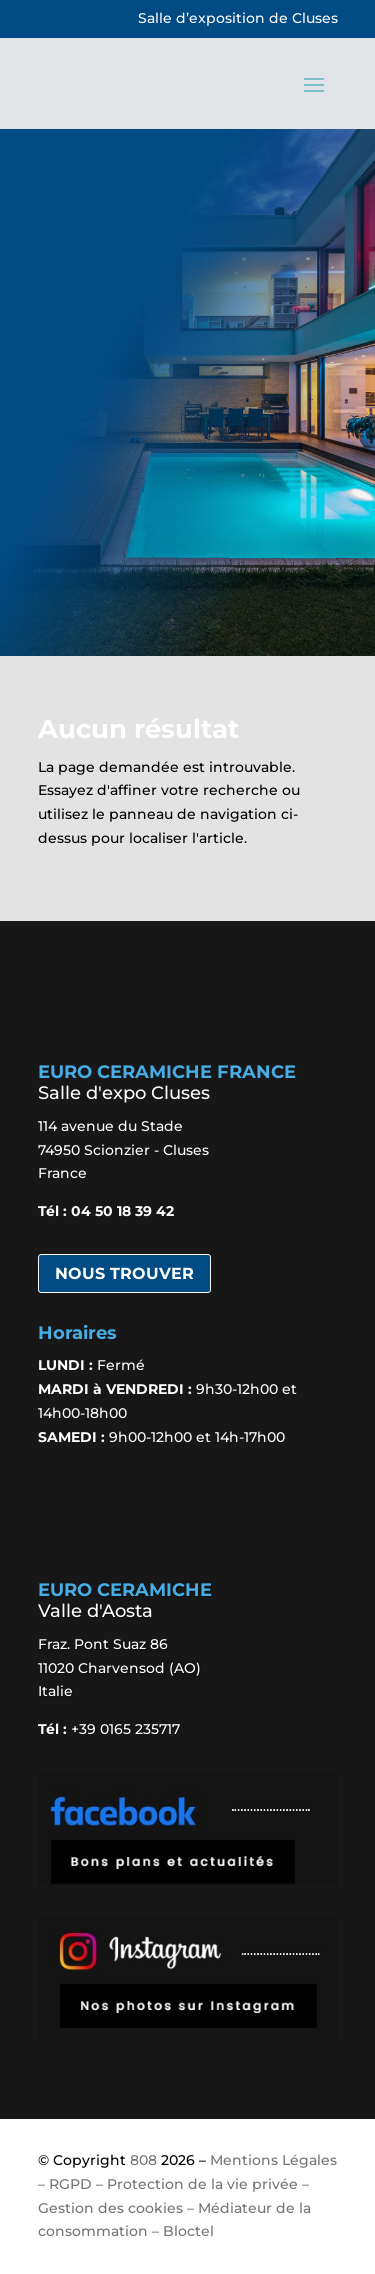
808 (143, 2160)
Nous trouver (124, 1273)
